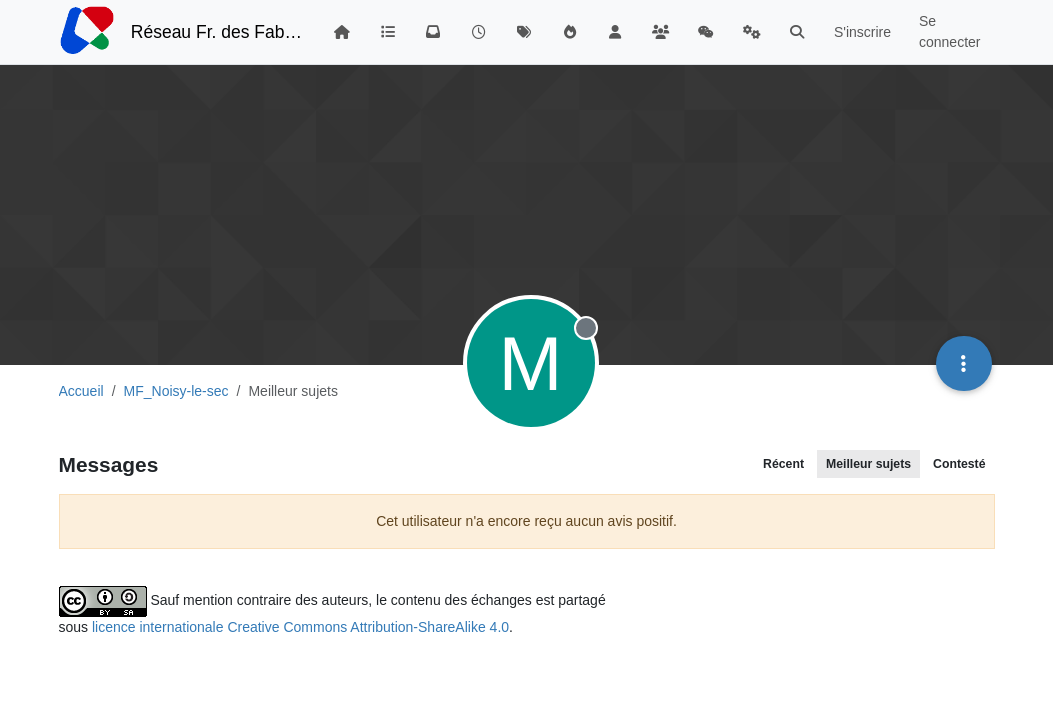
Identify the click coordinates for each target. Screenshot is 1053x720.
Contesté (959, 464)
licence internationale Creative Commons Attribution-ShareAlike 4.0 (300, 627)
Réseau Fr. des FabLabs (217, 32)
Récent (783, 464)
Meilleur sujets (868, 464)
